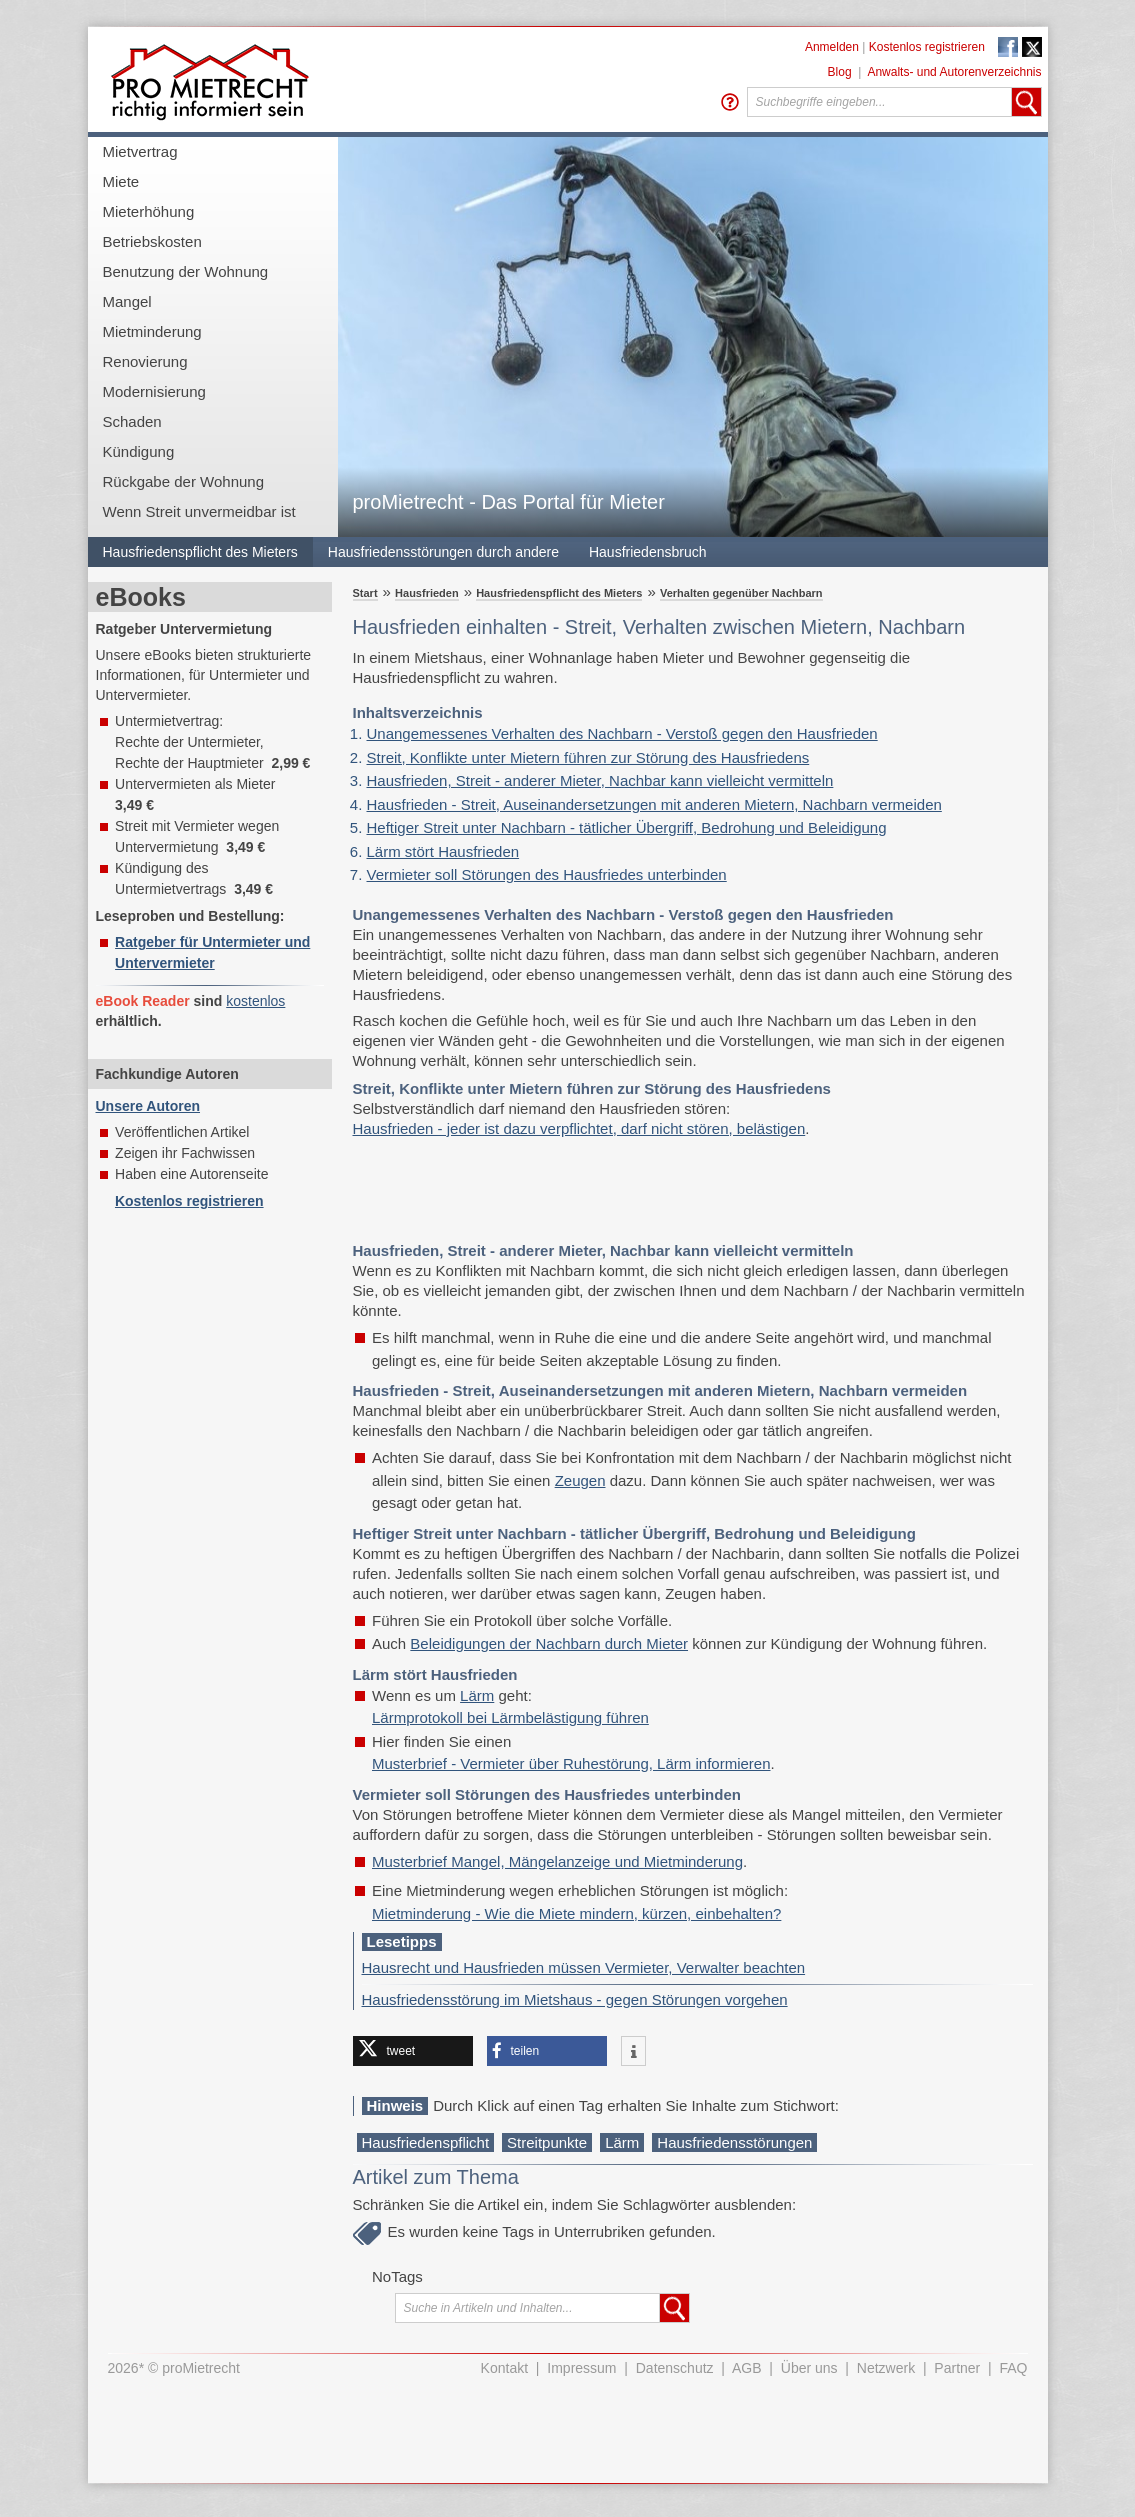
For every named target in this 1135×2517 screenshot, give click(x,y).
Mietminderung (152, 331)
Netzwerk (886, 2368)
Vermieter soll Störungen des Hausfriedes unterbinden (547, 874)
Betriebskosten (152, 241)
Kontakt (504, 2368)
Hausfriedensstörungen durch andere (443, 552)
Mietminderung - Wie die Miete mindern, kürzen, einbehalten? (576, 1913)
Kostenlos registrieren (927, 47)
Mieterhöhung (149, 211)
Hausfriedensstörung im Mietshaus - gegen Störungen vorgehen (575, 1999)
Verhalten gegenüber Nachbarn (741, 593)
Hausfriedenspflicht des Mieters (200, 552)
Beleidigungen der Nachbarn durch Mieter (549, 1643)
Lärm (477, 1695)
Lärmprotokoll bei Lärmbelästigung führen (510, 1717)
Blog (840, 72)
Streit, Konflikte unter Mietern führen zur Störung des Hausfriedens (588, 757)
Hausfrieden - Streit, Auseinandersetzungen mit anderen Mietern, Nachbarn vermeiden (654, 804)
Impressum (581, 2368)
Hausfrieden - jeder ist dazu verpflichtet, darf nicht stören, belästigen (579, 1128)
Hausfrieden (427, 593)
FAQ (1013, 2368)
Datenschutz (675, 2368)
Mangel (127, 301)
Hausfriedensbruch (648, 552)
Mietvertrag (140, 151)
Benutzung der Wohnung (186, 271)
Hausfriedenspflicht (426, 2142)
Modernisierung (154, 391)
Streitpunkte (547, 2142)
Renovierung (145, 361)
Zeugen (580, 1480)
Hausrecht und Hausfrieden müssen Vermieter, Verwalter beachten (584, 1967)
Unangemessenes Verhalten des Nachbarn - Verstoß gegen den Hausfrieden (622, 733)
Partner (957, 2368)
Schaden (132, 421)
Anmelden (832, 47)
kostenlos (255, 1001)
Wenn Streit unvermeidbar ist (199, 511)
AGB (747, 2368)
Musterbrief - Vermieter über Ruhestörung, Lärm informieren (571, 1763)
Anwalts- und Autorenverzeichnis (954, 72)
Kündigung (139, 451)
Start (365, 593)
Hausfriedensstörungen (734, 2142)
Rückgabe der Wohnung (184, 481)
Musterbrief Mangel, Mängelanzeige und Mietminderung (557, 1861)
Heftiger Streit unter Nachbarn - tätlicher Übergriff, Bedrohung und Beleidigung (627, 827)
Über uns (809, 2368)
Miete (121, 181)
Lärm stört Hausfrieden (443, 851)
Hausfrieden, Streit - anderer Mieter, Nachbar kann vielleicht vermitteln (600, 780)
